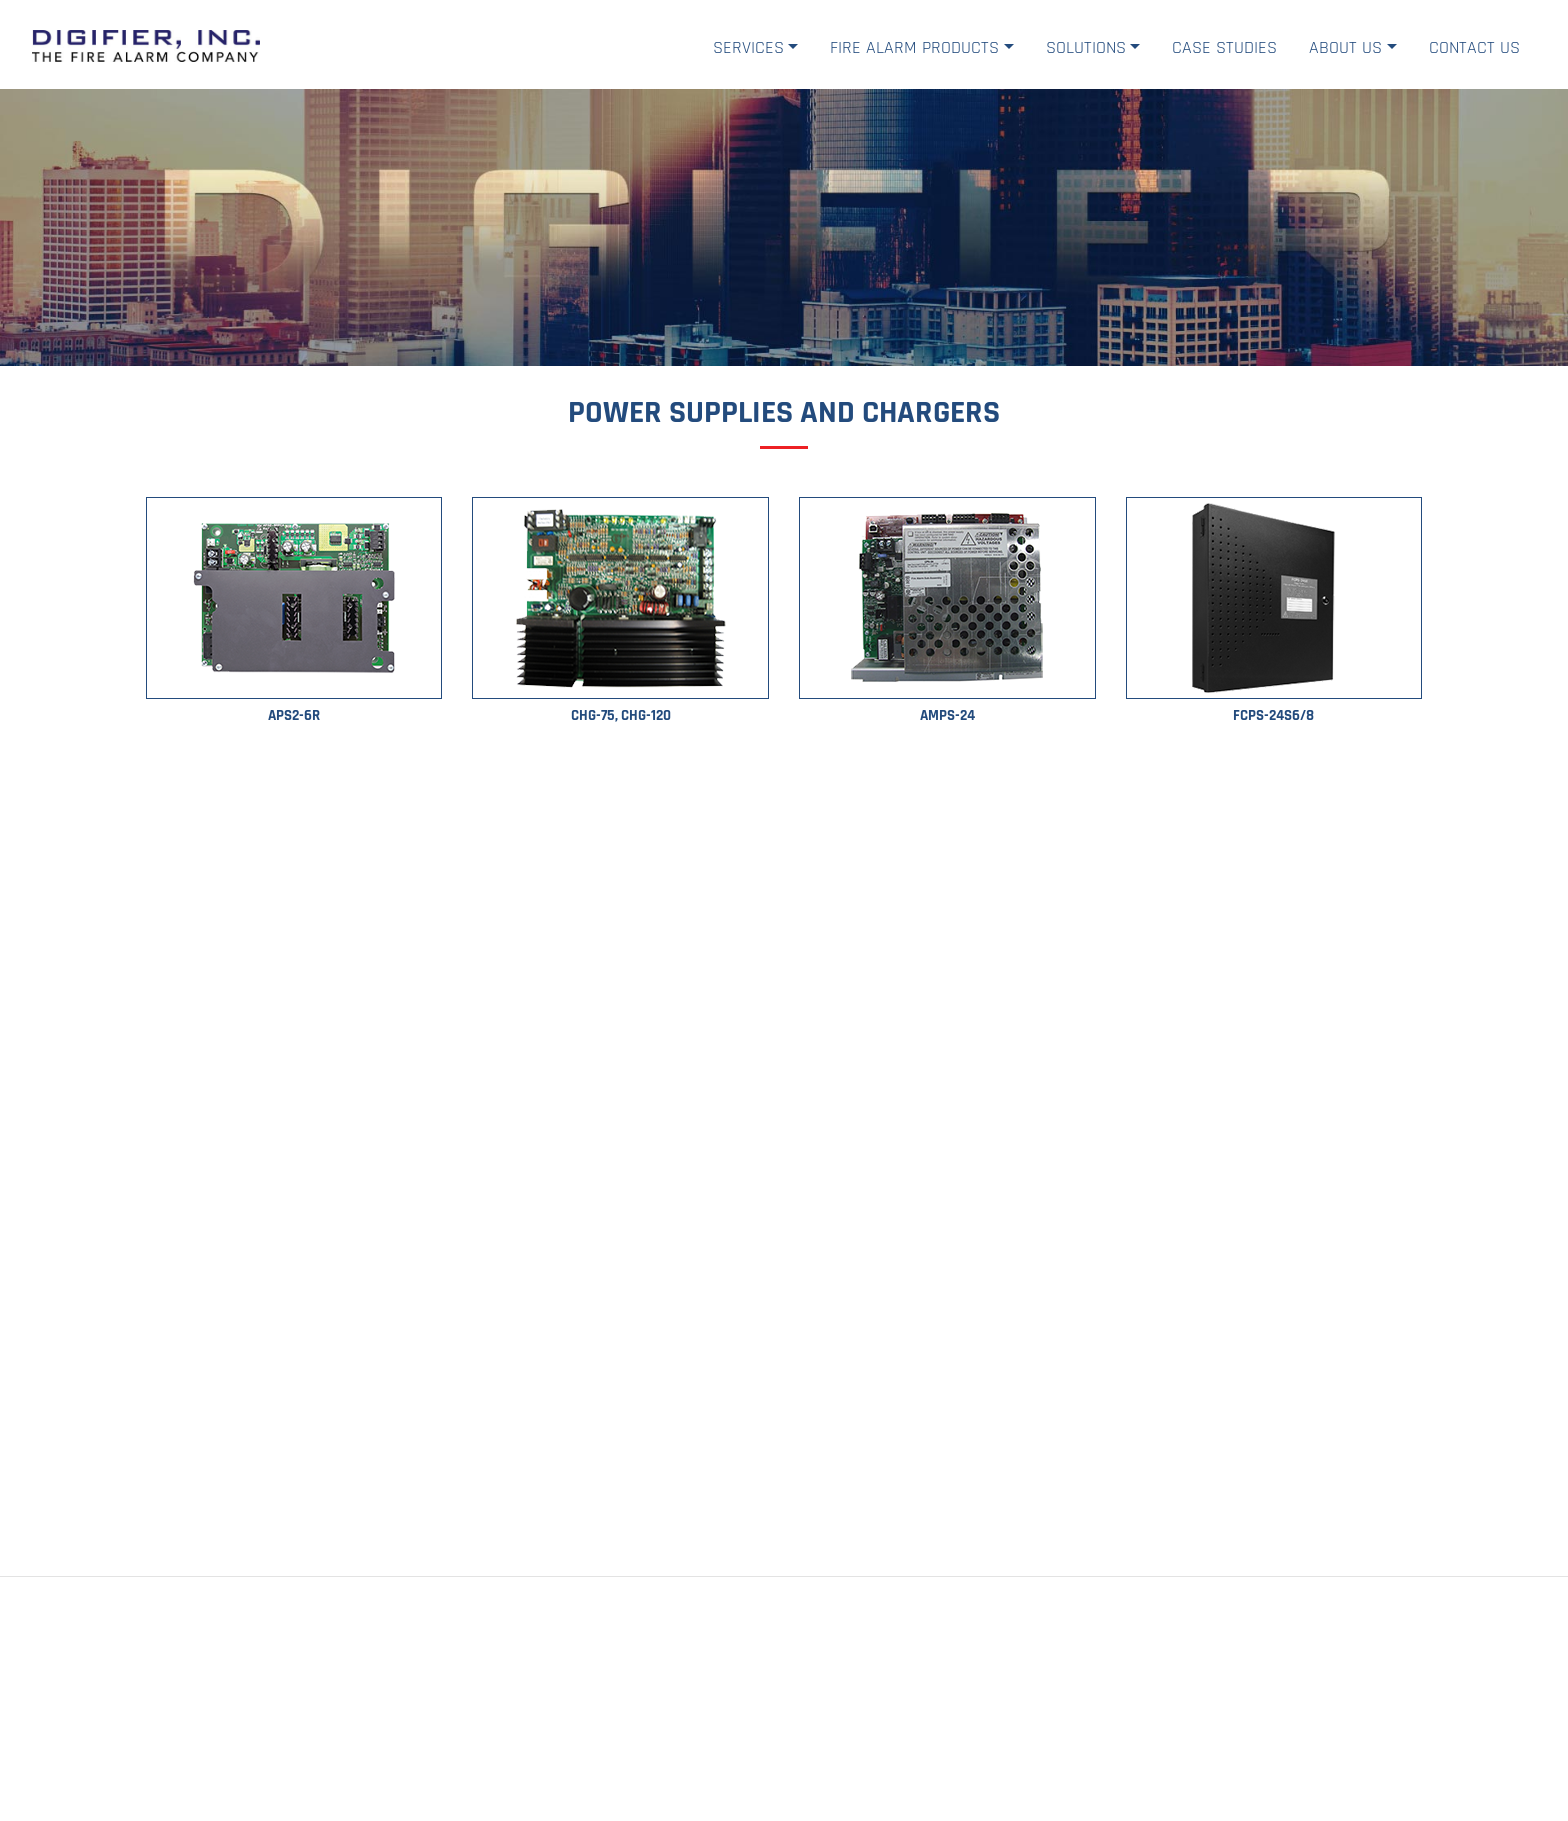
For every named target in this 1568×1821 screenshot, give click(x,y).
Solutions (1086, 47)
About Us (1345, 47)
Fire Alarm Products (914, 47)
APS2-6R (294, 715)
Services (748, 47)
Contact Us (1474, 47)
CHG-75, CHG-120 (621, 715)
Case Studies (1224, 47)
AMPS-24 (947, 715)
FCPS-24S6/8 (1273, 715)
